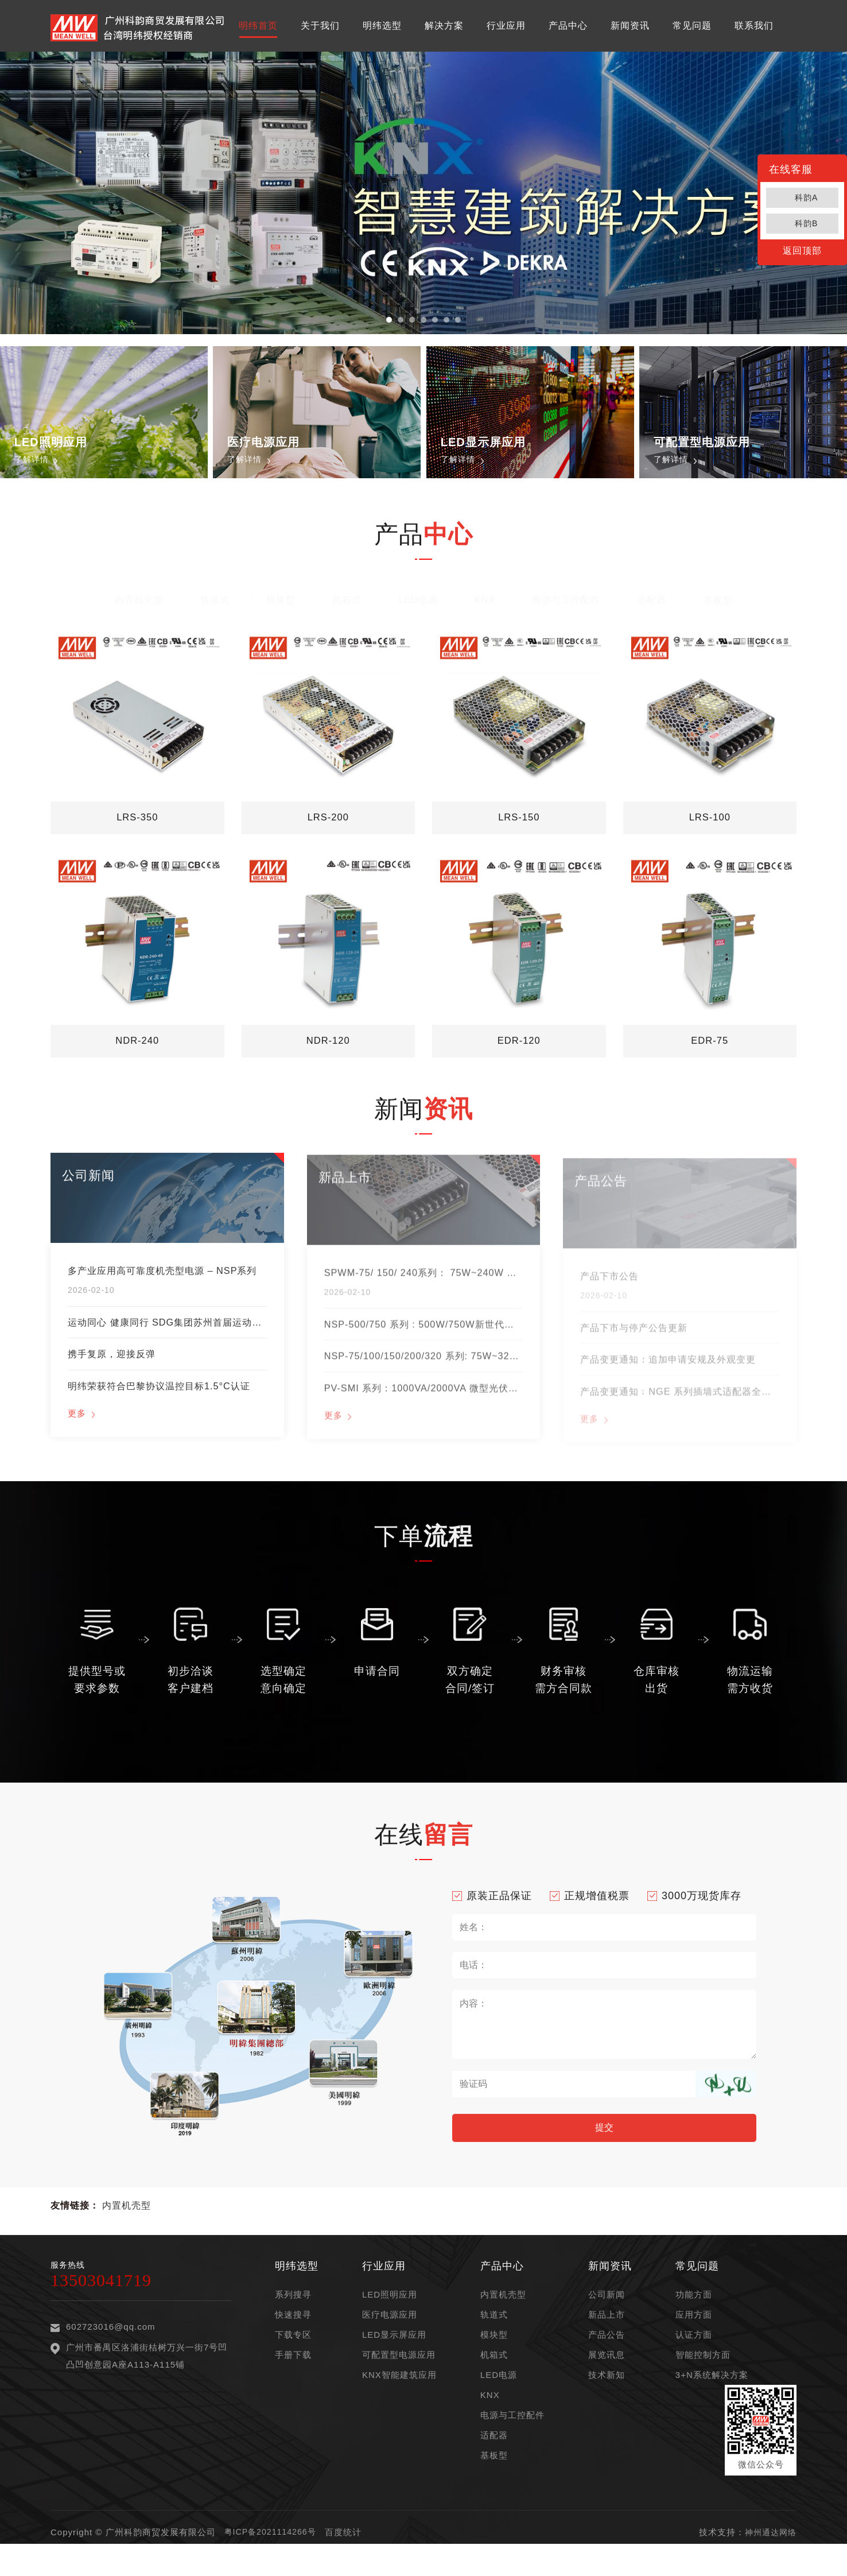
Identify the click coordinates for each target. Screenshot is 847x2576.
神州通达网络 (769, 2555)
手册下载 (293, 2378)
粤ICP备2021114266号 (272, 2555)
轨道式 (215, 595)
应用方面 (693, 2338)
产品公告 (606, 2358)
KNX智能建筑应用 (399, 2398)
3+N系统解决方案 (711, 2398)
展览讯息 (606, 2378)
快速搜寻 (293, 2338)
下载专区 (293, 2358)
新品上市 (606, 2338)
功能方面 (693, 2318)
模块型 (281, 595)
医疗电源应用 (389, 2338)
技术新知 (606, 2398)
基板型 (717, 595)
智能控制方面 (703, 2378)
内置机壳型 (139, 595)
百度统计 (348, 2555)
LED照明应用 (389, 2318)
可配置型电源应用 (399, 2378)
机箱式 (347, 595)
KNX (485, 595)
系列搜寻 (293, 2318)
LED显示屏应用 (394, 2358)
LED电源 (417, 595)
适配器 (651, 595)
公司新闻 (606, 2318)
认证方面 (693, 2358)
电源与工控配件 (566, 595)
